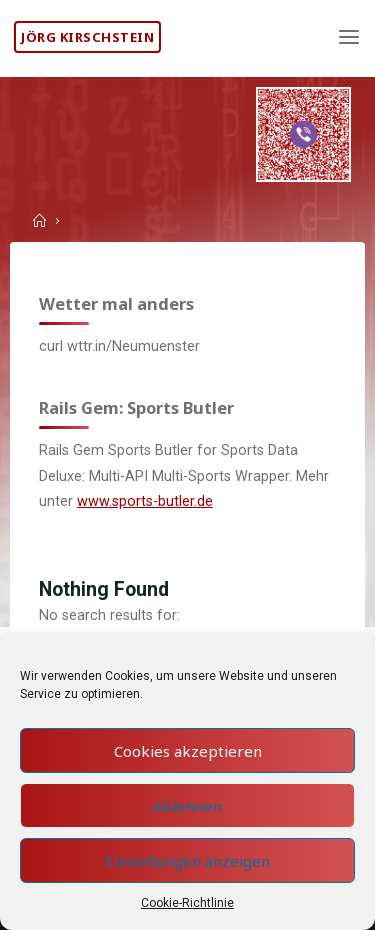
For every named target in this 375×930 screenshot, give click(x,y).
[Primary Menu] (349, 37)
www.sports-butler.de (145, 501)
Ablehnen (187, 806)
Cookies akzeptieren (188, 751)
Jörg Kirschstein (87, 37)
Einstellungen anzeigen (187, 861)
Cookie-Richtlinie (187, 903)
